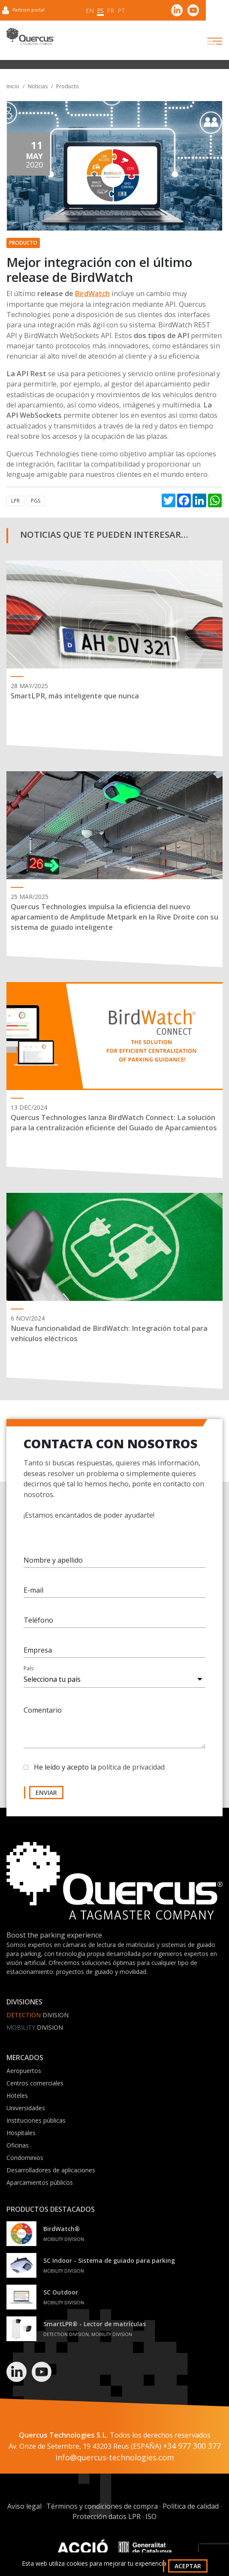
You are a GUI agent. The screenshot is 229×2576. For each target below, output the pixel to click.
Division (37, 2015)
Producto (67, 86)
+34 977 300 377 (192, 2446)
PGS (35, 500)
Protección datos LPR (106, 2516)
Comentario (43, 1711)
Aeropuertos (23, 2071)
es (100, 10)
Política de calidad (191, 2506)
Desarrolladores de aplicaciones (50, 2170)
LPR (15, 500)
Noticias (38, 86)
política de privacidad (131, 1768)
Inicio (12, 86)
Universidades (25, 2108)
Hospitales (21, 2133)
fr (110, 10)
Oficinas (17, 2145)
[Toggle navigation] (207, 41)
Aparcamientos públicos (39, 2182)
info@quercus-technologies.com (114, 2457)
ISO (151, 2516)
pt (121, 10)
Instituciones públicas (36, 2120)
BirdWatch (92, 293)
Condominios (24, 2158)
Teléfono (38, 1621)
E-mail (33, 1591)
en (90, 10)
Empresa (38, 1651)
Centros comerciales (34, 2083)
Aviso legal (24, 2506)
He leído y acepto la (99, 1768)
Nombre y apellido (53, 1561)
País (28, 1669)
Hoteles (17, 2095)
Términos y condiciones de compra (102, 2506)
